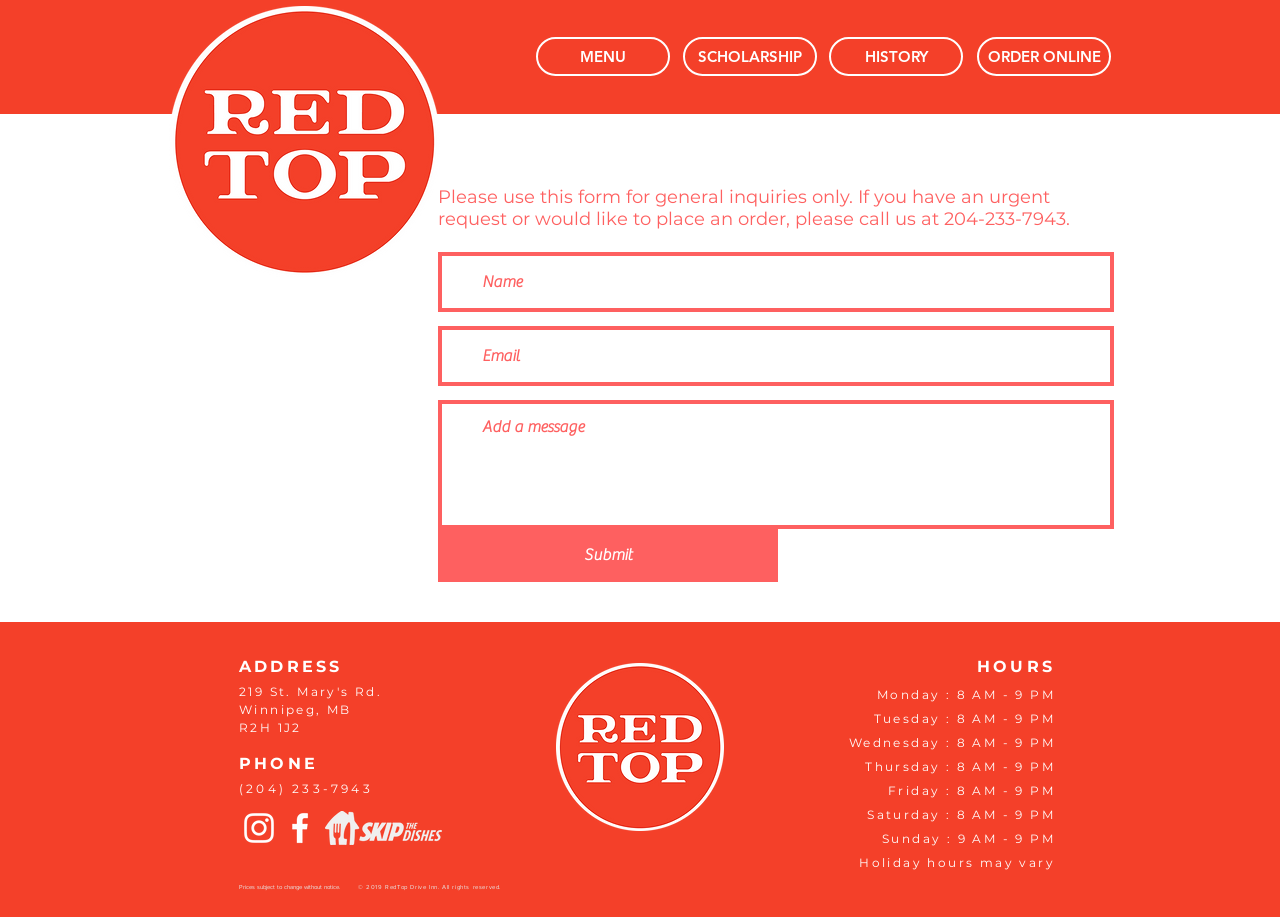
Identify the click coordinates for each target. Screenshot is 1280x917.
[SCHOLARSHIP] (750, 56)
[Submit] (608, 555)
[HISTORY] (896, 56)
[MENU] (603, 56)
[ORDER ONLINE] (1044, 56)
